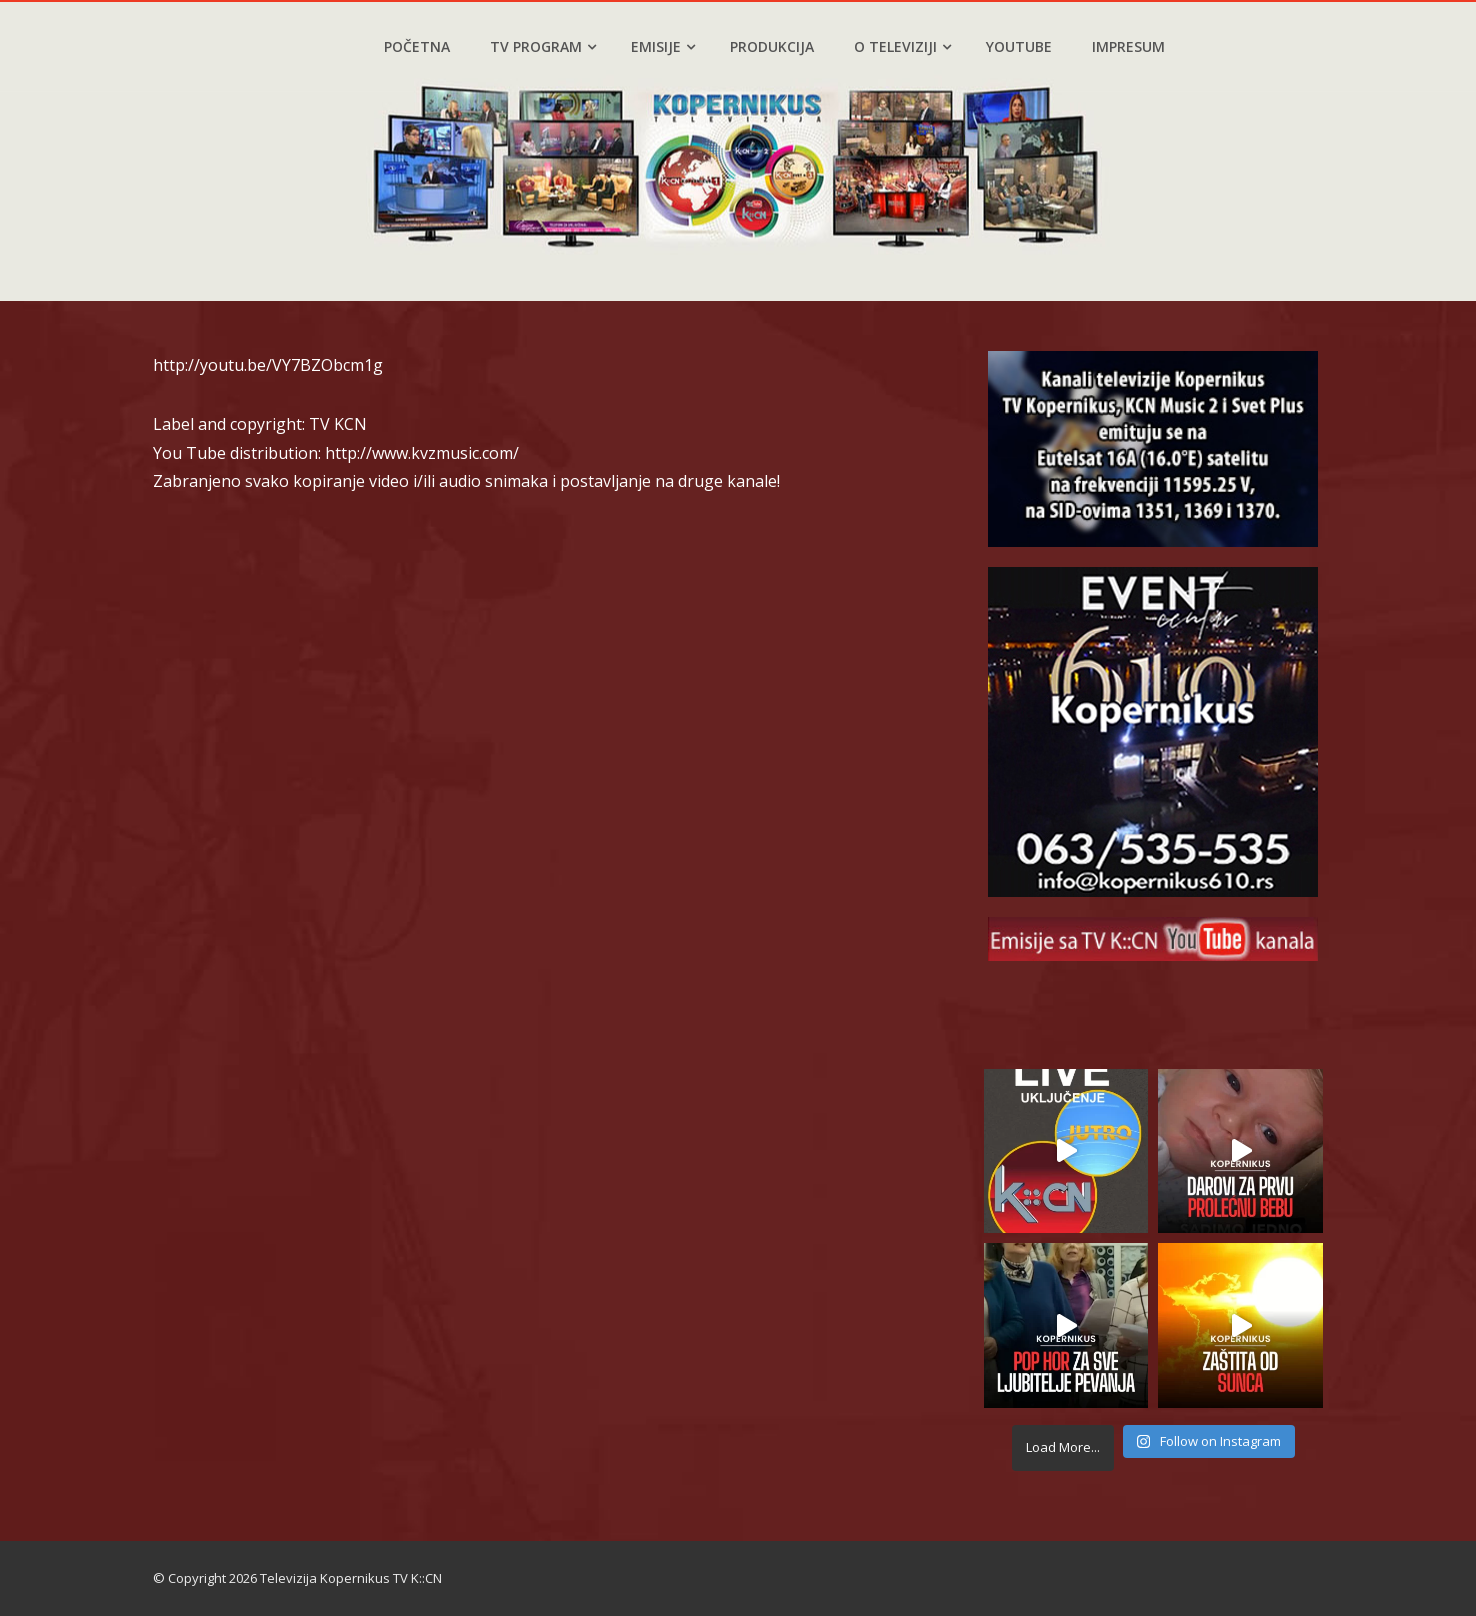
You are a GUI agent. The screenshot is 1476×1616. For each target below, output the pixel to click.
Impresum (1128, 46)
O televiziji (902, 46)
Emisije (663, 46)
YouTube (1019, 46)
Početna (417, 46)
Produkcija (772, 46)
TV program (543, 46)
